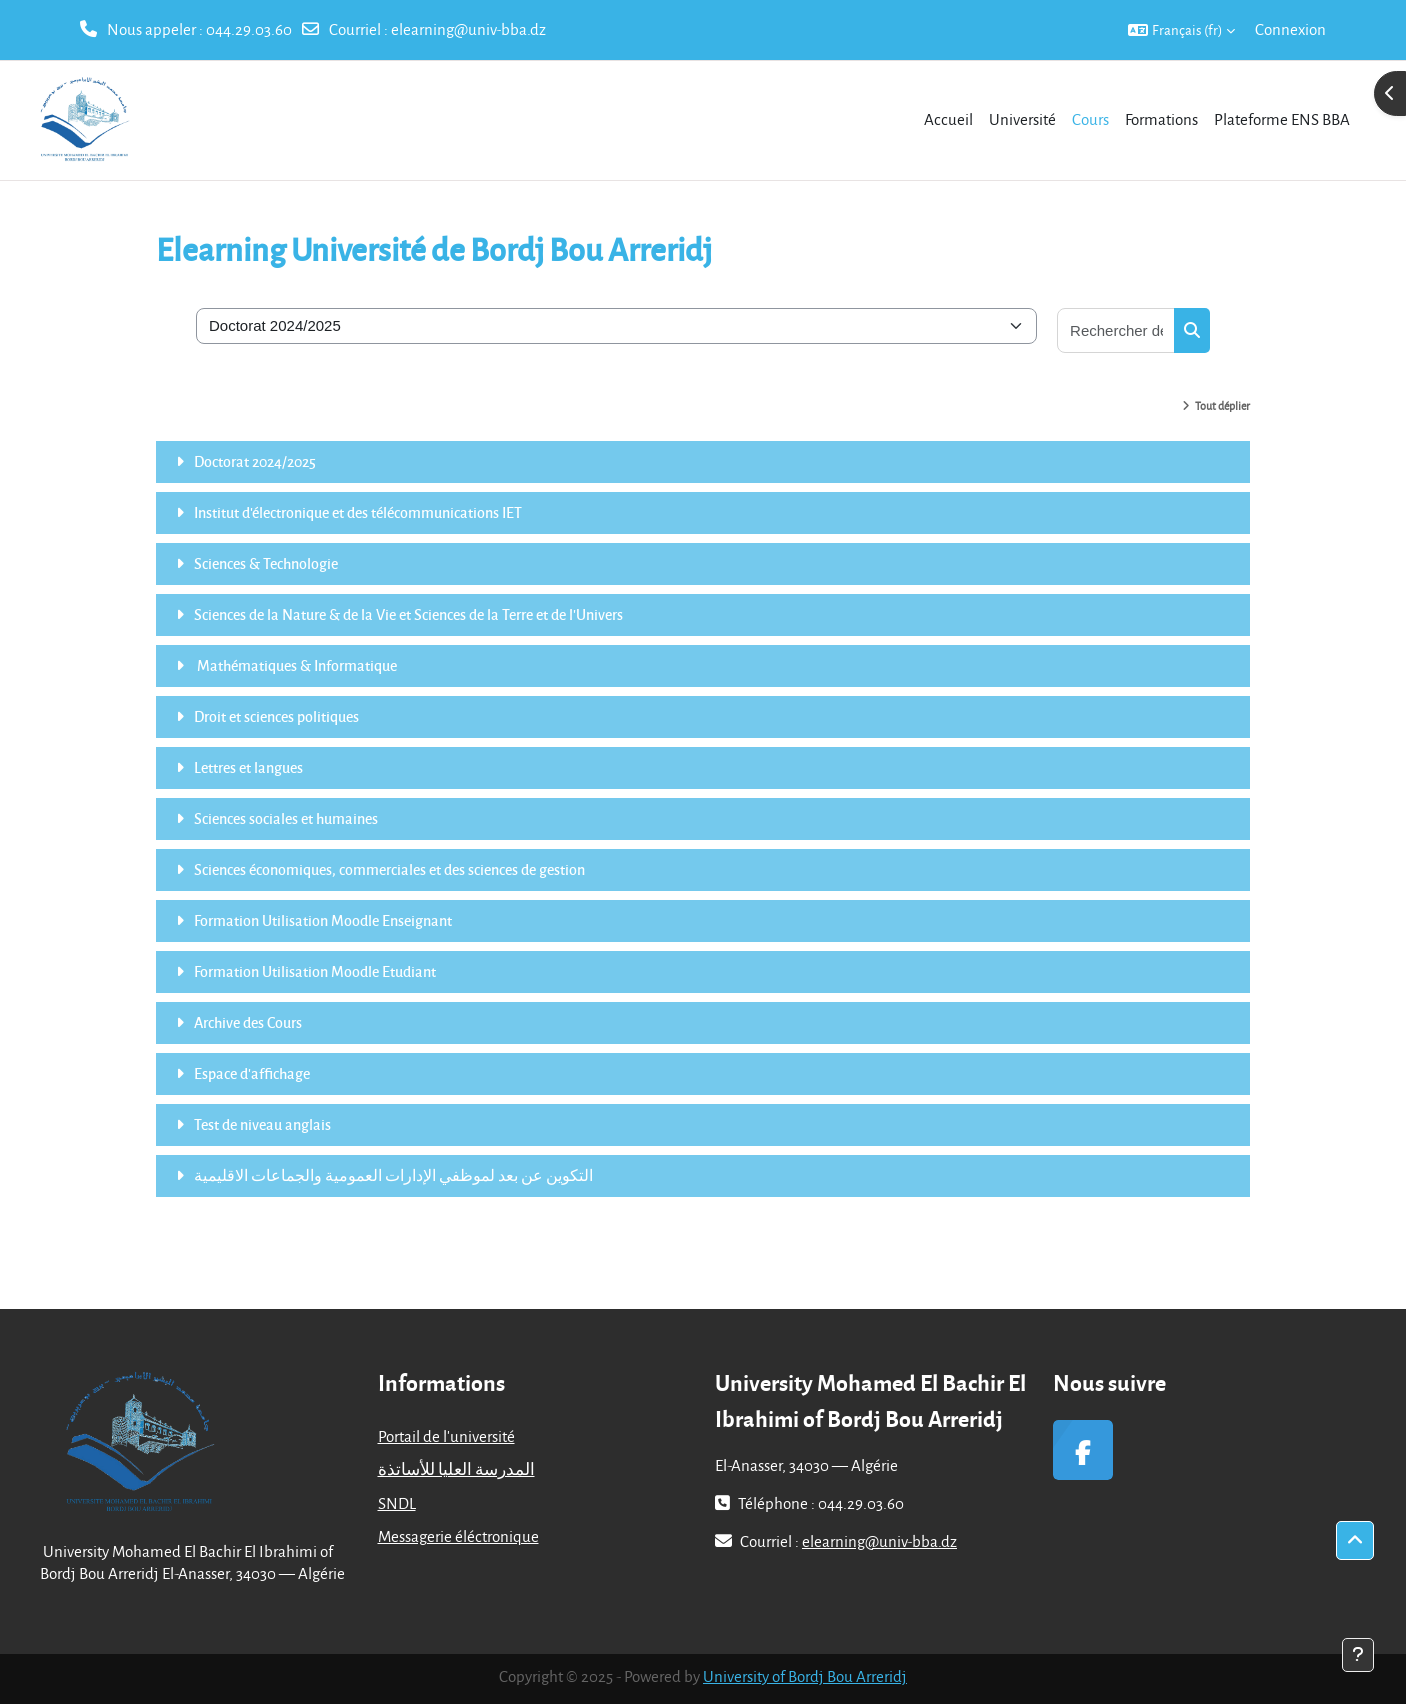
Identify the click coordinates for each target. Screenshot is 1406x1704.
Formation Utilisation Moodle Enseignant (323, 920)
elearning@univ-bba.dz (468, 29)
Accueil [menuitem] (948, 119)
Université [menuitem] (1022, 119)
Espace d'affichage (252, 1073)
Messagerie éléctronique (458, 1536)
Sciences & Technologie (266, 563)
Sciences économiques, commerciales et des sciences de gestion (389, 869)
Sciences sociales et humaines (286, 818)
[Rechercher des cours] (1116, 330)
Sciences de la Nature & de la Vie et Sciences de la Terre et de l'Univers (408, 614)
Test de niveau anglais (262, 1124)
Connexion (1290, 29)
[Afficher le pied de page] (1358, 1655)
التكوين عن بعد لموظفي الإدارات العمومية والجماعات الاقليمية (393, 1175)
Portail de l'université (446, 1436)
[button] (1181, 30)
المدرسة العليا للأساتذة (456, 1469)
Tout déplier (1222, 405)
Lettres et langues (248, 767)
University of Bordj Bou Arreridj (805, 1676)
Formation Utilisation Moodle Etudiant (315, 971)
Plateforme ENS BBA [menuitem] (1282, 119)
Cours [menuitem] (1090, 119)
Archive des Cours (248, 1022)
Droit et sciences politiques (276, 716)
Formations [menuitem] (1161, 119)
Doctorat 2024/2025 (255, 461)
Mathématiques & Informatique (295, 665)
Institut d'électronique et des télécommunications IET (358, 512)
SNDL (397, 1503)
